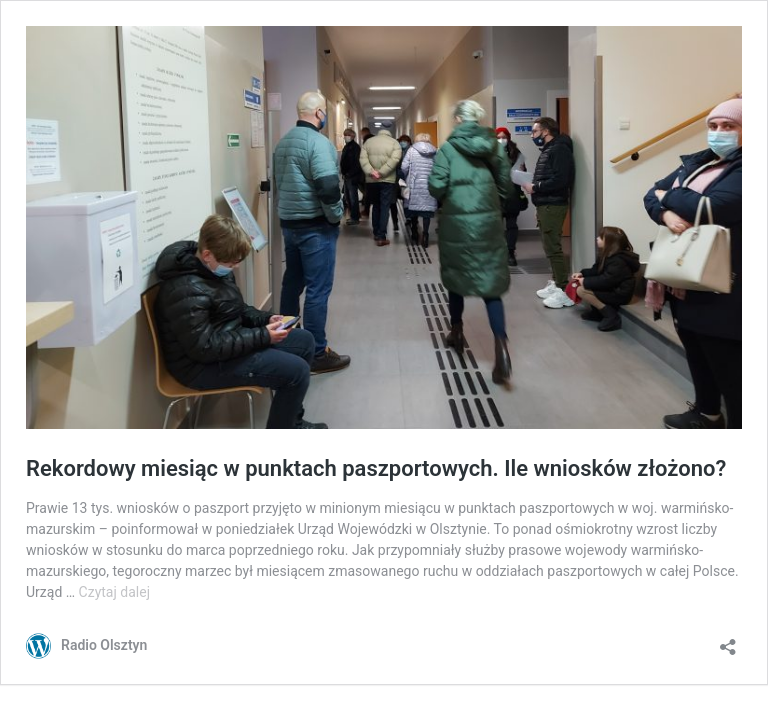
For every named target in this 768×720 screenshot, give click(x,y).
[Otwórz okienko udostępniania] (728, 640)
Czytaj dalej (114, 592)
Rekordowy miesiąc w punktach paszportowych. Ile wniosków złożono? (376, 468)
